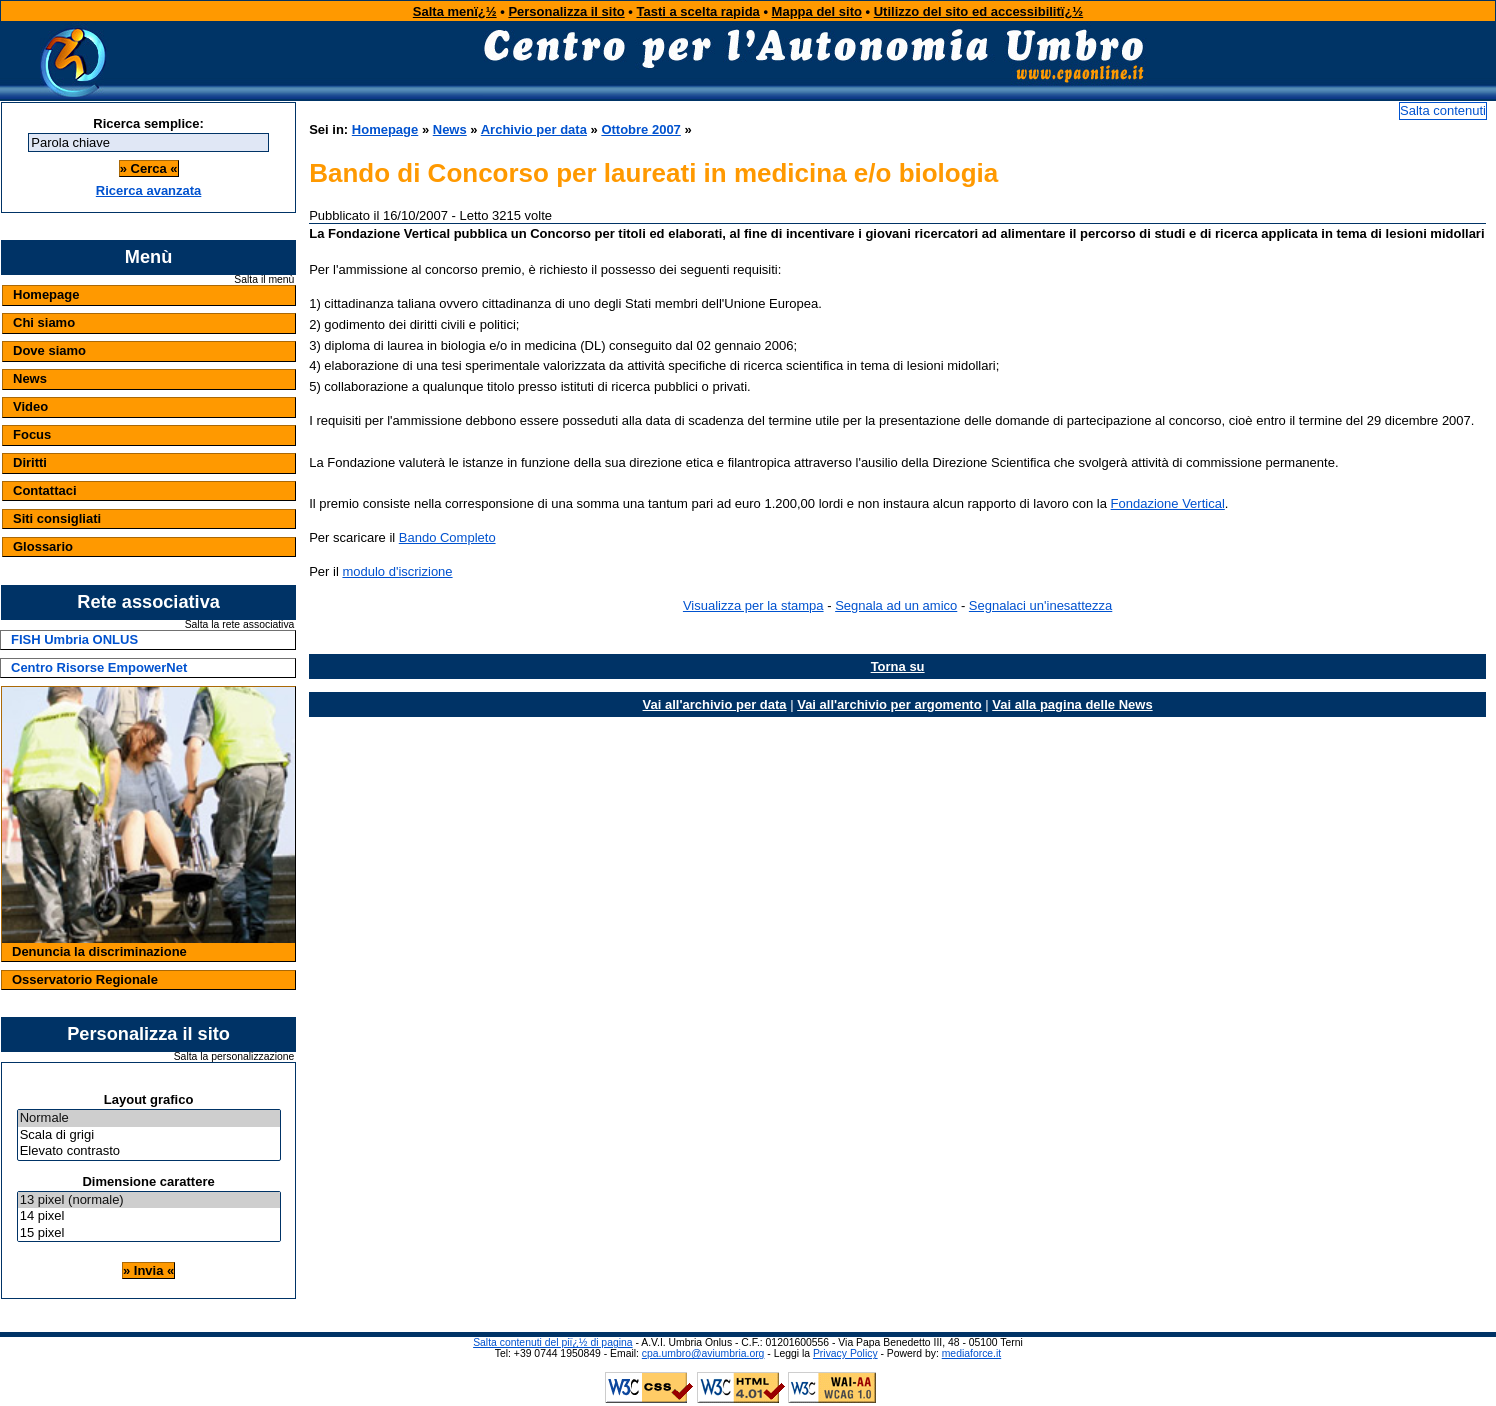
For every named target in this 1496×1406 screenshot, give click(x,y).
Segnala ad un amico (896, 605)
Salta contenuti (1443, 110)
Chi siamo (44, 322)
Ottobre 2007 (640, 129)
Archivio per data (534, 129)
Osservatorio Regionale (85, 979)
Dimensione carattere (148, 1181)
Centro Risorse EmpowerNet (99, 667)
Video (30, 406)
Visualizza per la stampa (753, 605)
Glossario (43, 546)
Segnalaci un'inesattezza (1040, 605)
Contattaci (45, 490)
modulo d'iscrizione (397, 571)
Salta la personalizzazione (234, 1057)
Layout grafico (149, 1099)
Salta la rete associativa (240, 625)
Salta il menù (264, 280)
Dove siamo (49, 350)
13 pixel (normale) (149, 1200)
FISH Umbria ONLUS (74, 639)
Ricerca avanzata (149, 190)
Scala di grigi (149, 1135)
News (30, 378)
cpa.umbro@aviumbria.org (703, 1353)
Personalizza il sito (566, 11)
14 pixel (149, 1216)
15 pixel (149, 1233)
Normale (149, 1118)
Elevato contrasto (149, 1151)
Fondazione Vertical (1168, 503)
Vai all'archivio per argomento (889, 704)
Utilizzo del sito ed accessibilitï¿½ (979, 11)
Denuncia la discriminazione (99, 951)
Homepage (46, 294)
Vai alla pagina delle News (1072, 704)
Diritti (30, 462)
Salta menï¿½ (455, 11)
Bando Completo (447, 537)
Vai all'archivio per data (715, 704)
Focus (32, 434)
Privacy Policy (845, 1353)
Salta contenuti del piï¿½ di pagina (552, 1342)
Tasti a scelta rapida (698, 11)
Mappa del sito (817, 11)
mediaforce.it (971, 1353)
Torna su (898, 666)
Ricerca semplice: (148, 123)
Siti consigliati (57, 518)
